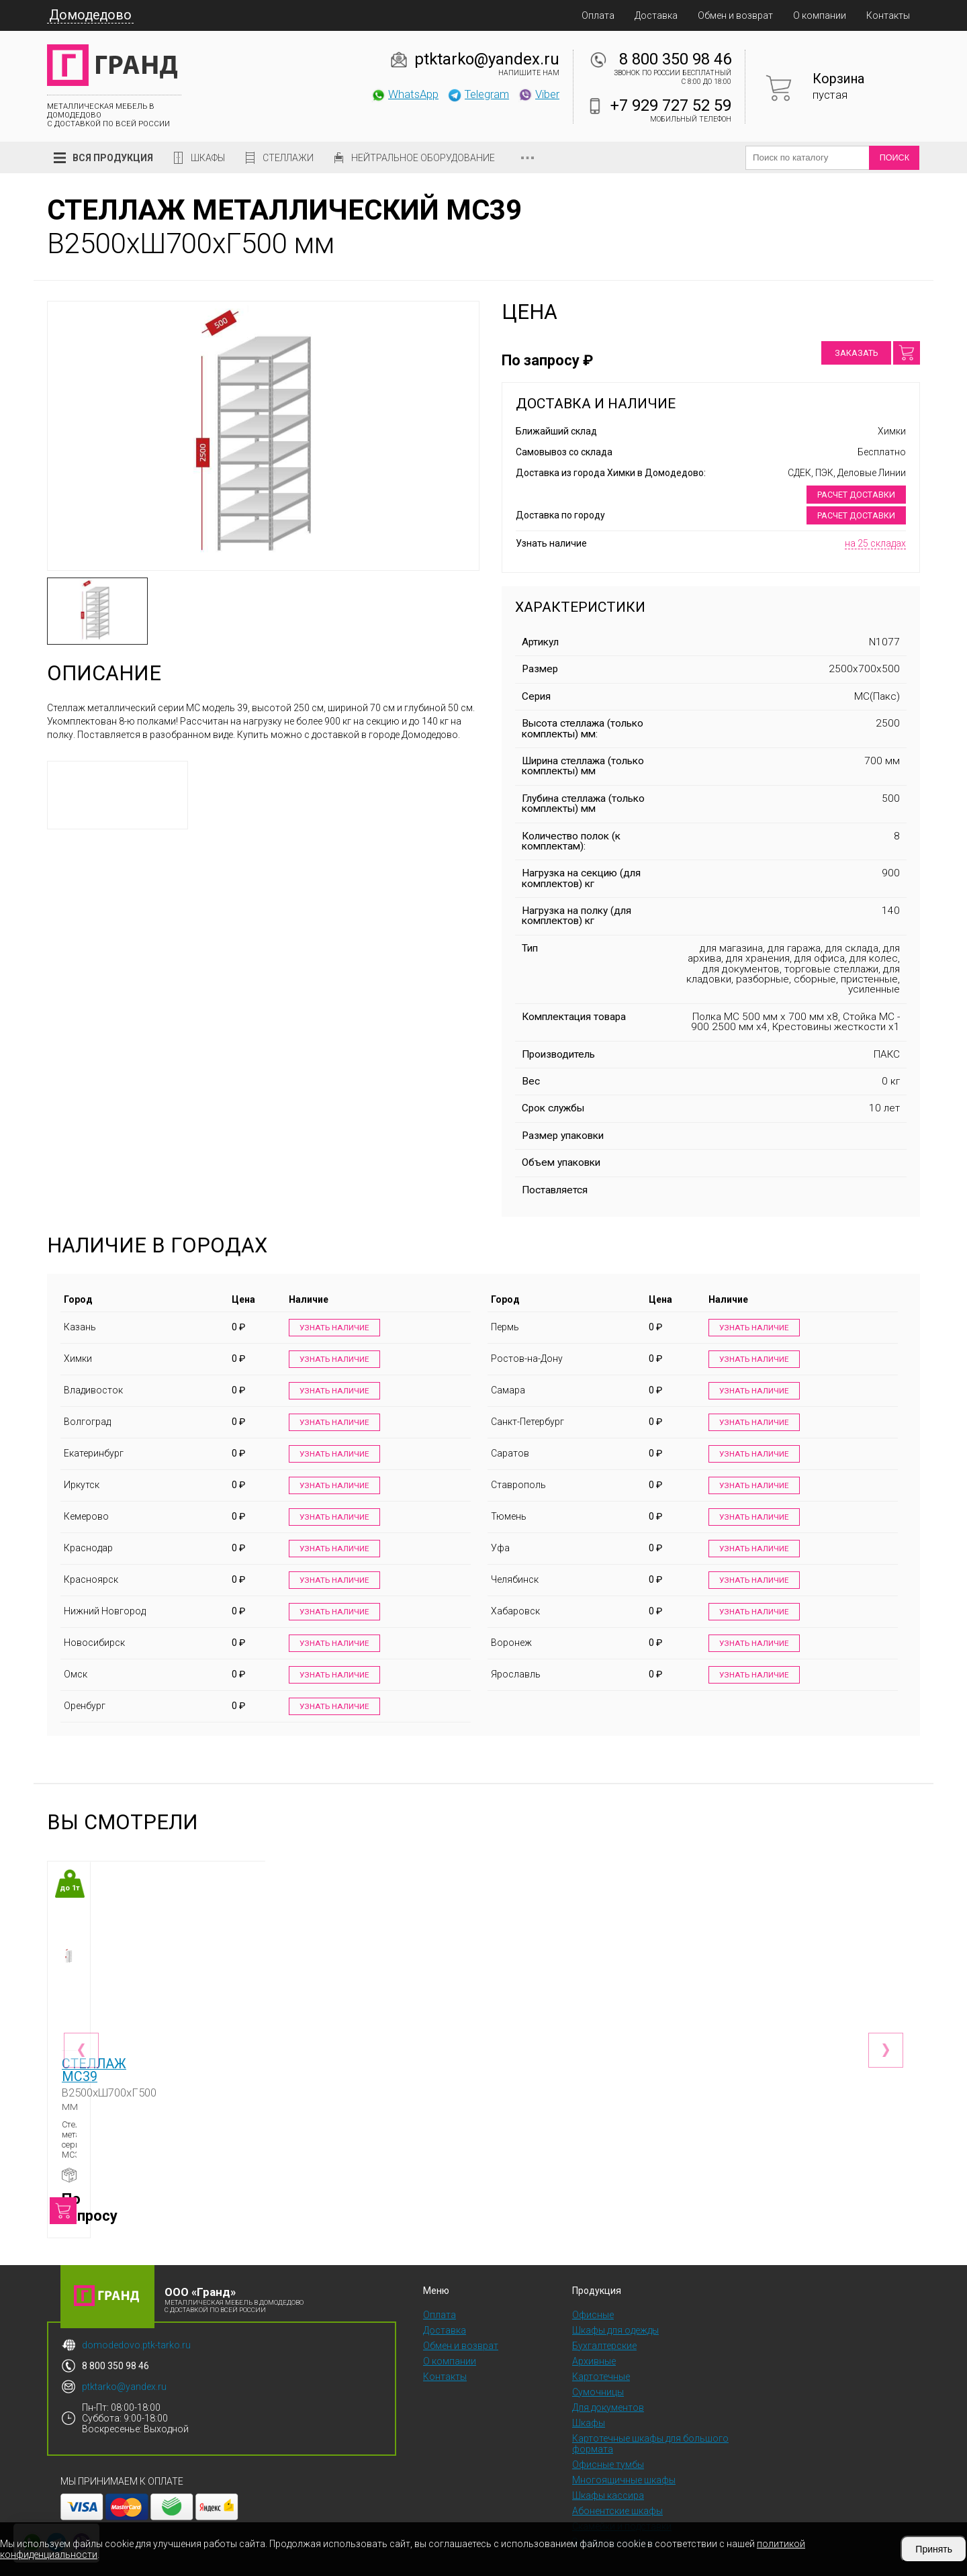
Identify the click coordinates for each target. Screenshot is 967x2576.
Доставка (656, 15)
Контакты (888, 15)
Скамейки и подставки (622, 2508)
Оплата (598, 15)
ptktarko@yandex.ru (486, 59)
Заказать (856, 353)
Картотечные (601, 2358)
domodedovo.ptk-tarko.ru (136, 2326)
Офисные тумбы (608, 2446)
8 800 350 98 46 (675, 59)
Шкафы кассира (608, 2477)
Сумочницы (598, 2373)
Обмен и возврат (735, 15)
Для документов (608, 2389)
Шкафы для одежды (615, 2312)
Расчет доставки (856, 495)
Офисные (593, 2296)
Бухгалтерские (604, 2327)
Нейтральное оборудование (423, 157)
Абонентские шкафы (617, 2492)
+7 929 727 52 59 (670, 105)
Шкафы (208, 157)
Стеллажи (288, 157)
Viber (538, 94)
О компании (819, 15)
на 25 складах (875, 543)
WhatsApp (405, 94)
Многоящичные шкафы (624, 2461)
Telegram (478, 94)
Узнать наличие (332, 1328)
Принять (933, 2549)
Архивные (594, 2343)
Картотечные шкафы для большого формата (650, 2425)
